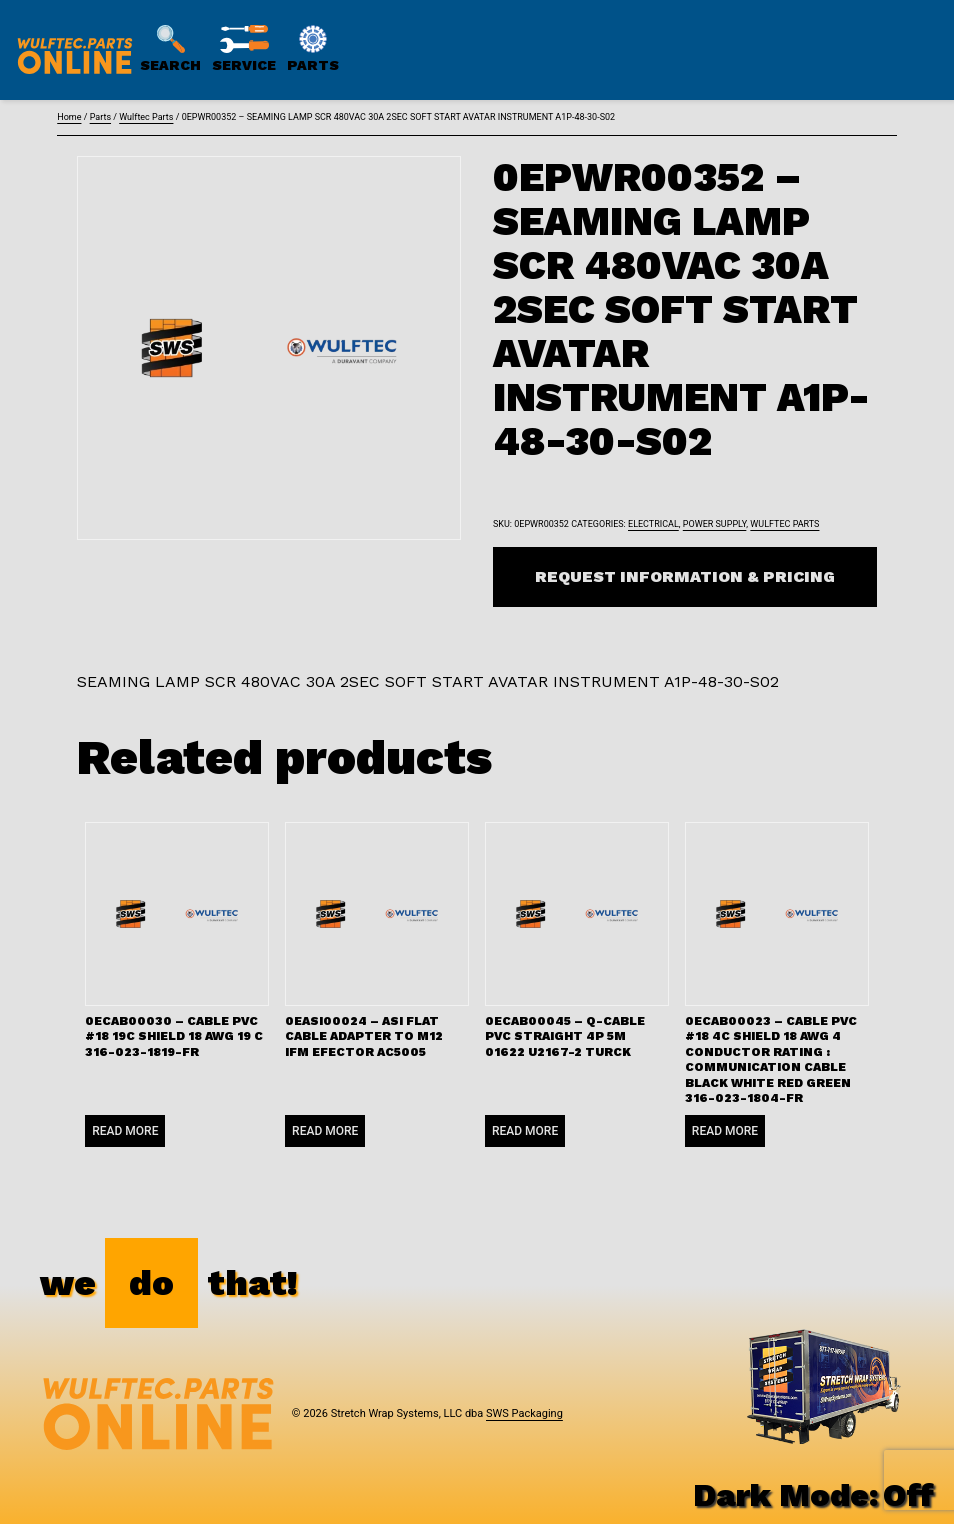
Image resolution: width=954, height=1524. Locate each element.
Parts (100, 117)
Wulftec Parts (146, 117)
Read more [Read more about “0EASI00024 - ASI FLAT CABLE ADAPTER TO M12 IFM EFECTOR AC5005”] (325, 1131)
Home (69, 117)
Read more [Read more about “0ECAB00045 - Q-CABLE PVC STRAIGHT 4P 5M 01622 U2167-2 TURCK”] (525, 1131)
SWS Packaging (524, 1413)
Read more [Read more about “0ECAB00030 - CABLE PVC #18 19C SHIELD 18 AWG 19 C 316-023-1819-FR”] (125, 1131)
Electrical (653, 524)
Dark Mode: (813, 1495)
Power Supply (715, 524)
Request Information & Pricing (685, 576)
